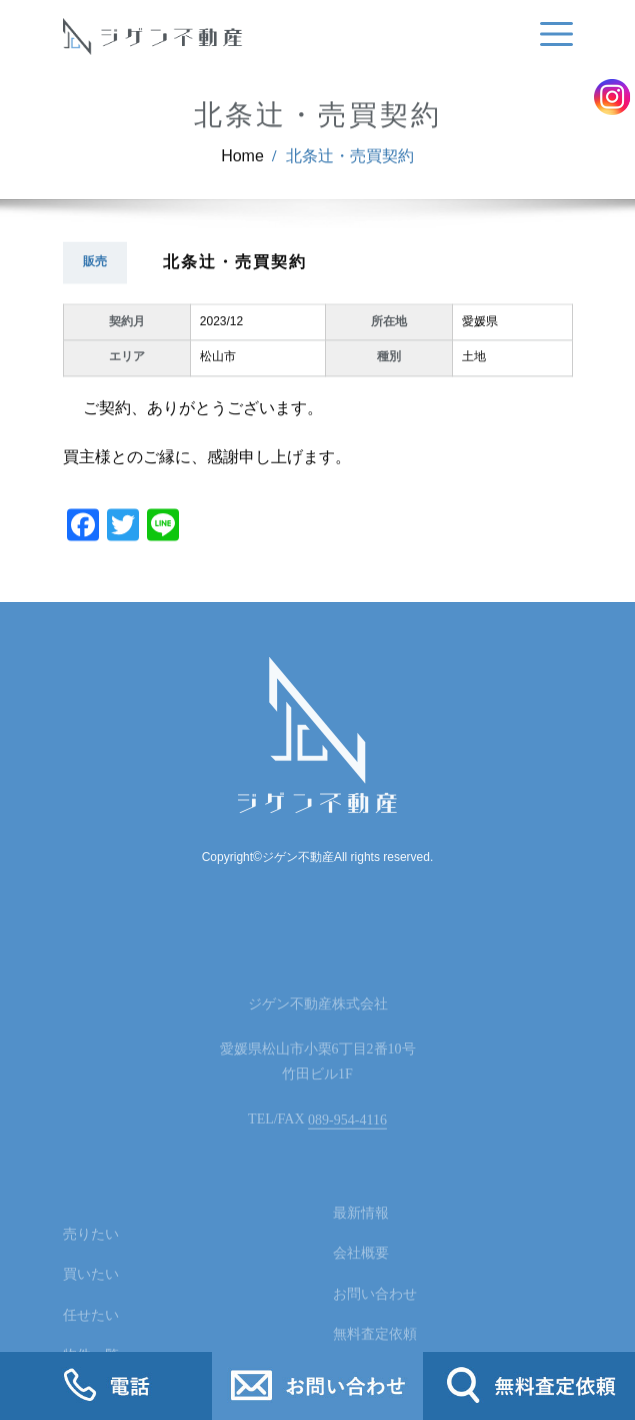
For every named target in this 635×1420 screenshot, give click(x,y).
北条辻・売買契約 (350, 173)
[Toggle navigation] (553, 34)
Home (242, 173)
